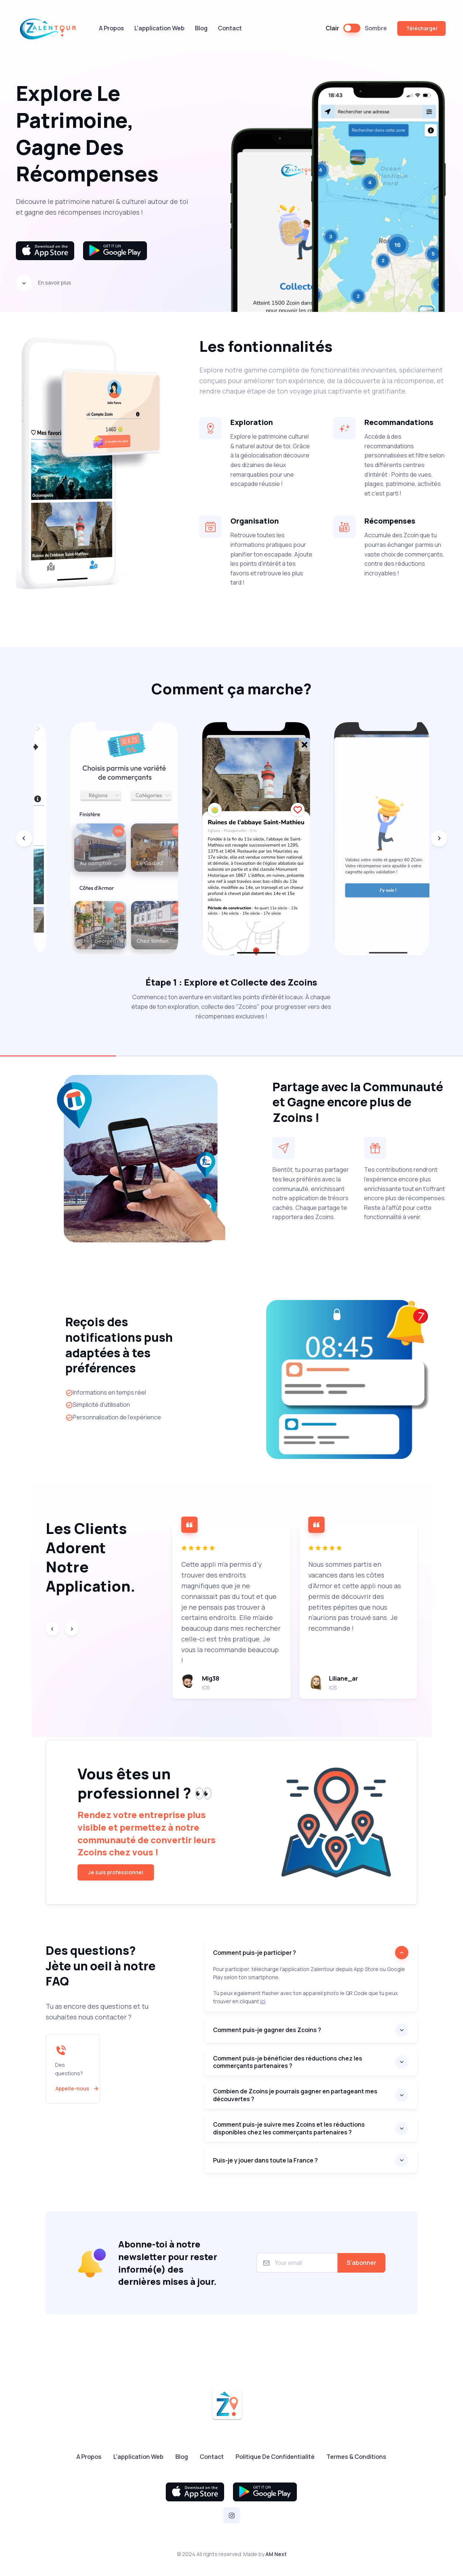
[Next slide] (439, 838)
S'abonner (361, 2263)
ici (262, 2001)
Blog (201, 28)
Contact (230, 28)
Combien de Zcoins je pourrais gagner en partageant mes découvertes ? (295, 2095)
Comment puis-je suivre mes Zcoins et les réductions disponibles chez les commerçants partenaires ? (289, 2128)
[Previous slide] (24, 838)
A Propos (111, 28)
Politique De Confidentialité (275, 2457)
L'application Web (159, 28)
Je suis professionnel (115, 1872)
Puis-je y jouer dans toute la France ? (265, 2160)
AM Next (276, 2554)
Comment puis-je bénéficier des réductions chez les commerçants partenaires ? (287, 2062)
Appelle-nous (77, 2088)
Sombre (376, 28)
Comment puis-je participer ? (254, 1953)
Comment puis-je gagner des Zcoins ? (267, 2030)
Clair (332, 28)
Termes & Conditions (356, 2457)
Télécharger (421, 28)
